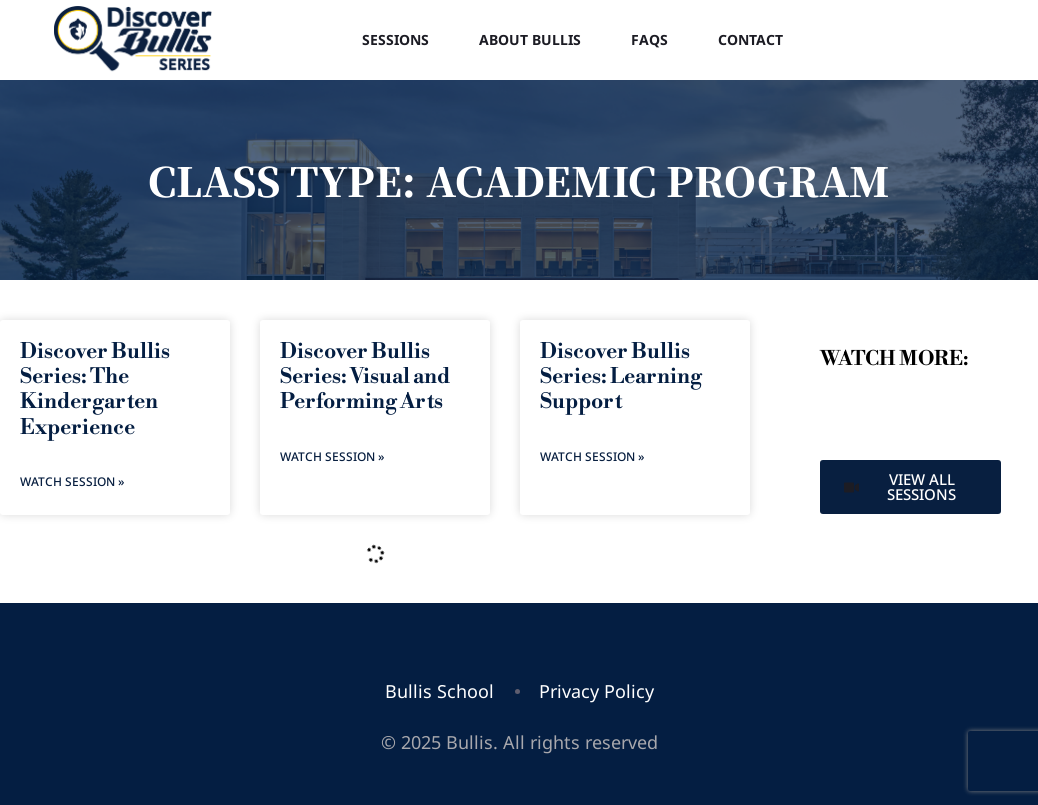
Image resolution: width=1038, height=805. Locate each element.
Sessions (395, 39)
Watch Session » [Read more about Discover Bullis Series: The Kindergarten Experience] (72, 481)
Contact (750, 39)
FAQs (649, 39)
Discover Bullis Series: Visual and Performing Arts (365, 377)
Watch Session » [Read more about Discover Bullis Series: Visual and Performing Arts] (332, 456)
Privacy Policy (596, 691)
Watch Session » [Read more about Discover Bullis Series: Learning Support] (592, 456)
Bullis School (439, 691)
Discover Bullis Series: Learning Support (621, 377)
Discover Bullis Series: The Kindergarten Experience (95, 390)
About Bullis (530, 39)
